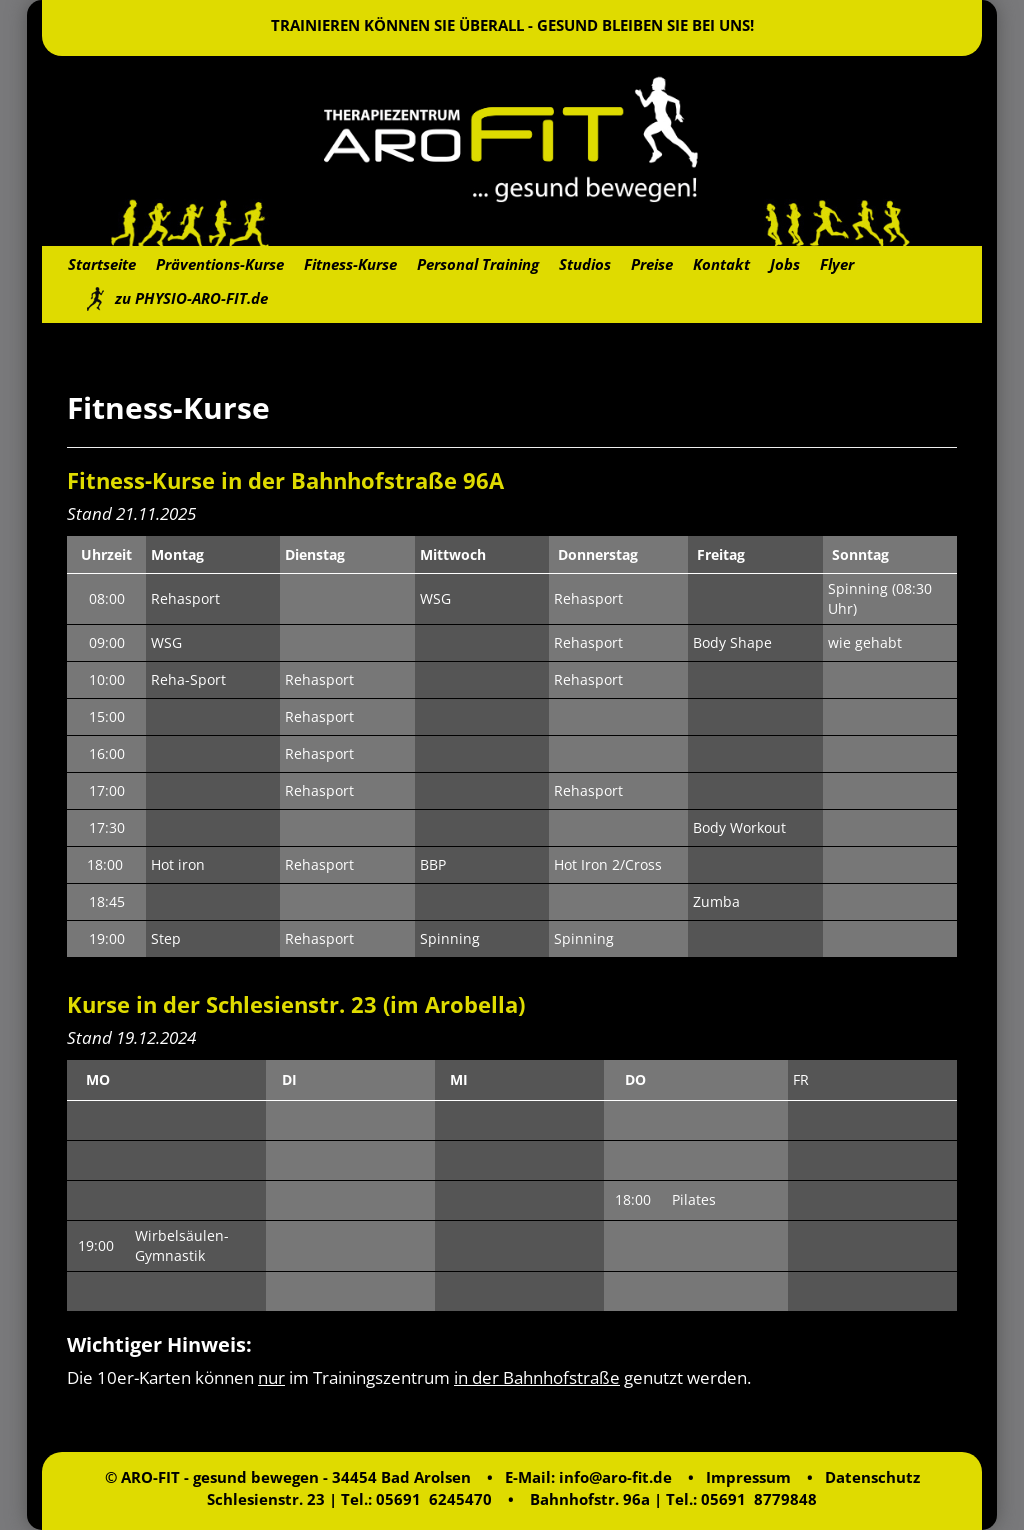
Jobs (785, 264)
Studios (585, 264)
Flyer (837, 264)
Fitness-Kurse (350, 264)
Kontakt (721, 264)
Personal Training (478, 264)
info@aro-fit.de (615, 1477)
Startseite (102, 264)
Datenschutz (872, 1477)
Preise (652, 264)
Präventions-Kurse (220, 264)
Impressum (748, 1477)
